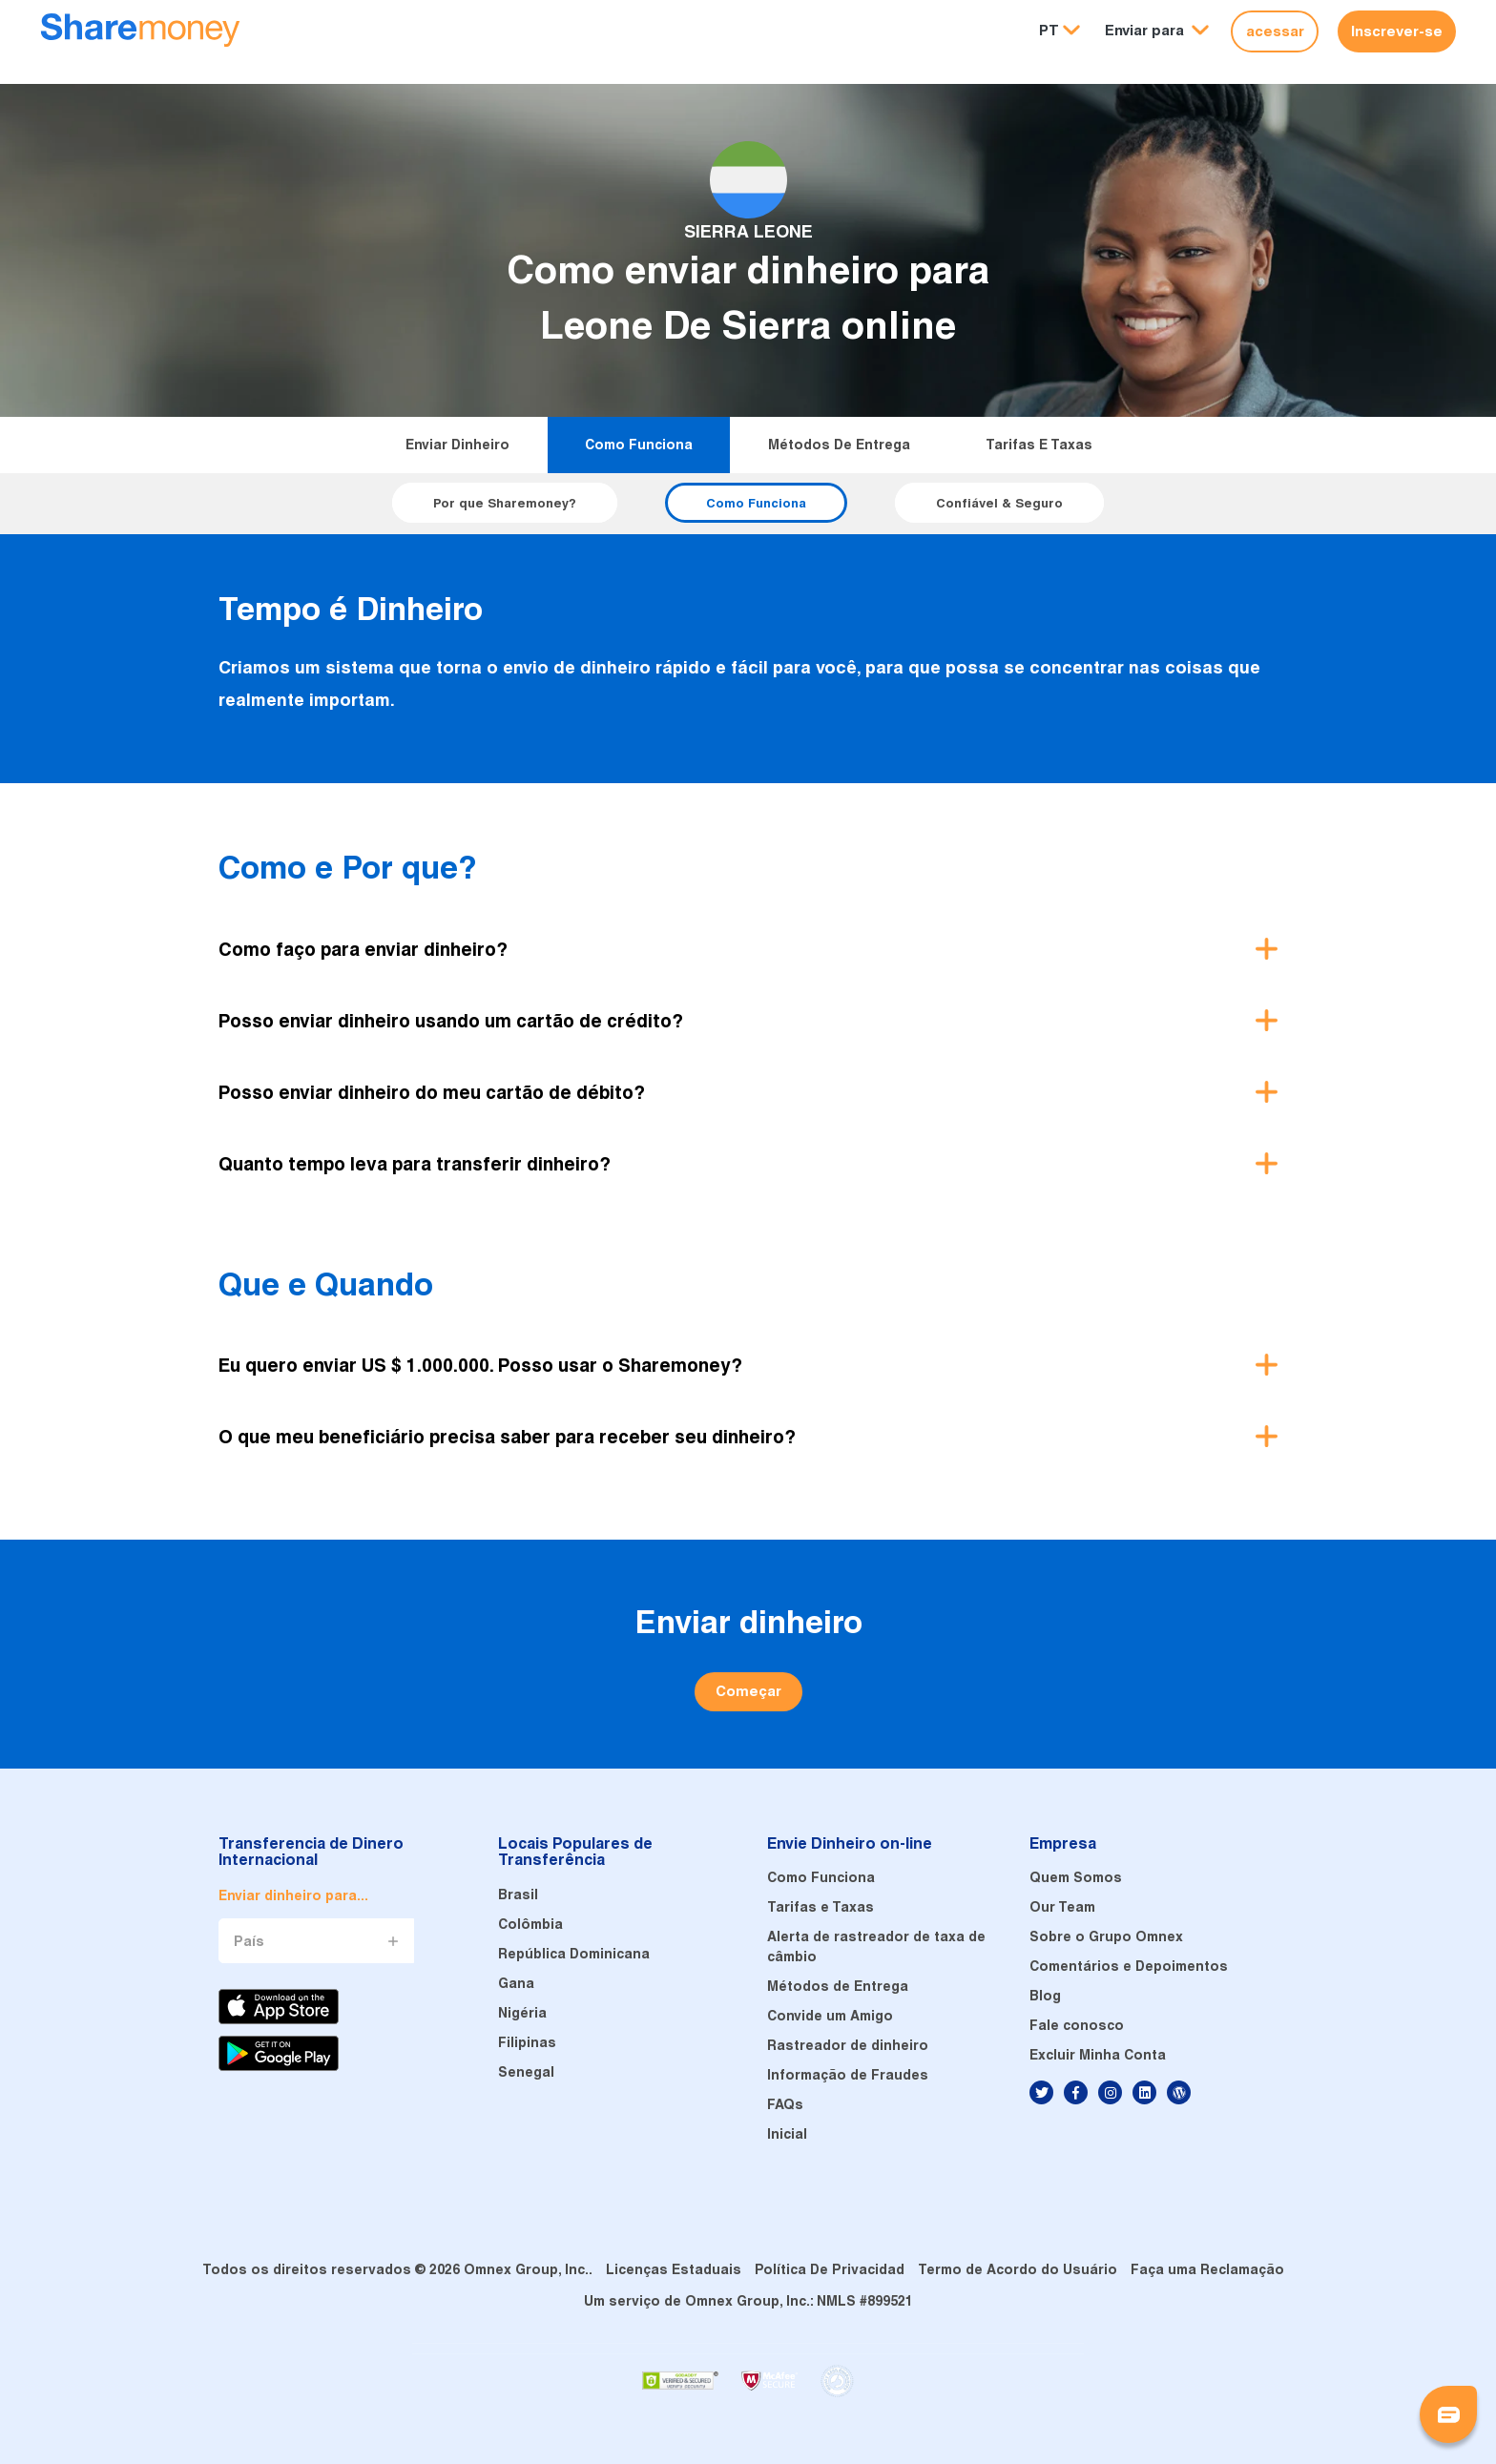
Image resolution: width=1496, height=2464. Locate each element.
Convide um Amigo (830, 2015)
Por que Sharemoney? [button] (504, 502)
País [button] (249, 1941)
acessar (1275, 31)
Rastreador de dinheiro (847, 2045)
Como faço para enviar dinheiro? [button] (363, 949)
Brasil (518, 1894)
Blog (1045, 1995)
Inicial (787, 2134)
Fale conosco (1076, 2025)
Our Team (1062, 1907)
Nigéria (522, 2012)
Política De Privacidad (829, 2269)
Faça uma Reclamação (1207, 2269)
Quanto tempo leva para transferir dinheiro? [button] (414, 1163)
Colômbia (530, 1924)
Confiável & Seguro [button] (999, 502)
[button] (1157, 31)
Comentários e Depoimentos (1128, 1966)
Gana (516, 1983)
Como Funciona (639, 444)
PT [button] (1049, 30)
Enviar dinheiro (457, 444)
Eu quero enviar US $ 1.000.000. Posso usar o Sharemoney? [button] (480, 1365)
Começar (748, 1691)
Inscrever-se (1397, 31)
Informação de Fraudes (847, 2074)
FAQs (785, 2104)
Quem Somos (1075, 1877)
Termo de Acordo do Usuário (1017, 2269)
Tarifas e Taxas (1039, 444)
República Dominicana (574, 1953)
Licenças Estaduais (673, 2269)
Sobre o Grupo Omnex (1106, 1936)
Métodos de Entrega (839, 444)
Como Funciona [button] (756, 502)
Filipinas (527, 2042)
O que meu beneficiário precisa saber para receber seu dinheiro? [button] (507, 1436)
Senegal (526, 2072)
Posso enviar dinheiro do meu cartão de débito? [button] (431, 1092)
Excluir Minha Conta (1097, 2054)
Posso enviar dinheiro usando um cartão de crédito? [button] (450, 1020)
